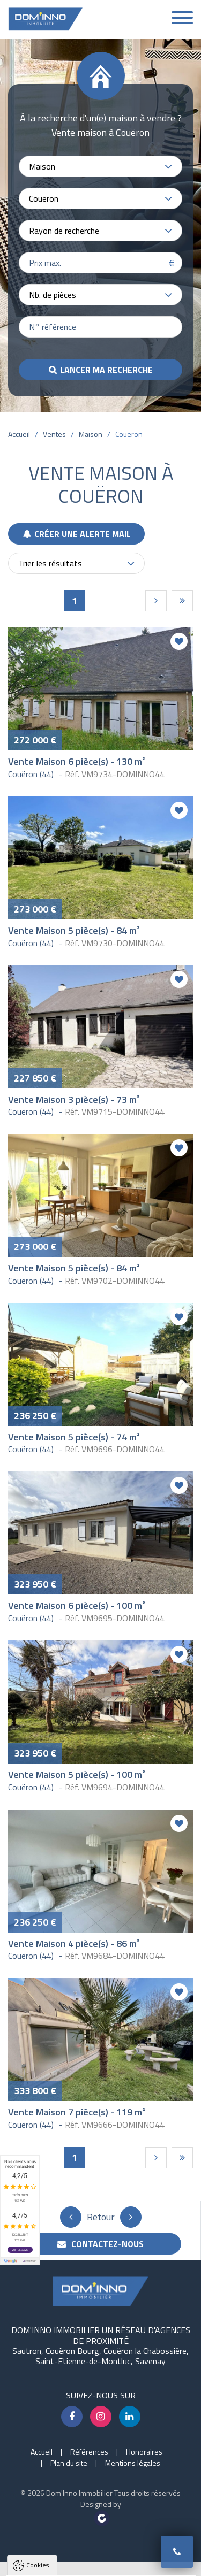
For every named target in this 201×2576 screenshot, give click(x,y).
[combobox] (100, 166)
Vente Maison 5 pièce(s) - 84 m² (74, 930)
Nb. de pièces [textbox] (52, 294)
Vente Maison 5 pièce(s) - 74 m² (74, 1437)
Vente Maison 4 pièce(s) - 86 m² (74, 1943)
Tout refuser (101, 2542)
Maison (90, 434)
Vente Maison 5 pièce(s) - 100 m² (76, 1774)
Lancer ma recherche (106, 369)
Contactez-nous (100, 2243)
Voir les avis (20, 2249)
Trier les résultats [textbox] (50, 563)
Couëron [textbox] (43, 198)
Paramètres (101, 2562)
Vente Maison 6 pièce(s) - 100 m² (76, 1605)
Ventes (54, 434)
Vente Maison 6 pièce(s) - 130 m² (76, 761)
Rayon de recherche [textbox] (64, 230)
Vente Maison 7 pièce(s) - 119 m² (76, 2112)
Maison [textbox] (42, 166)
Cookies (37, 2358)
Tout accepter (101, 2522)
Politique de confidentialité (62, 2495)
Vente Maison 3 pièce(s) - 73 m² (74, 1099)
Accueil (19, 434)
